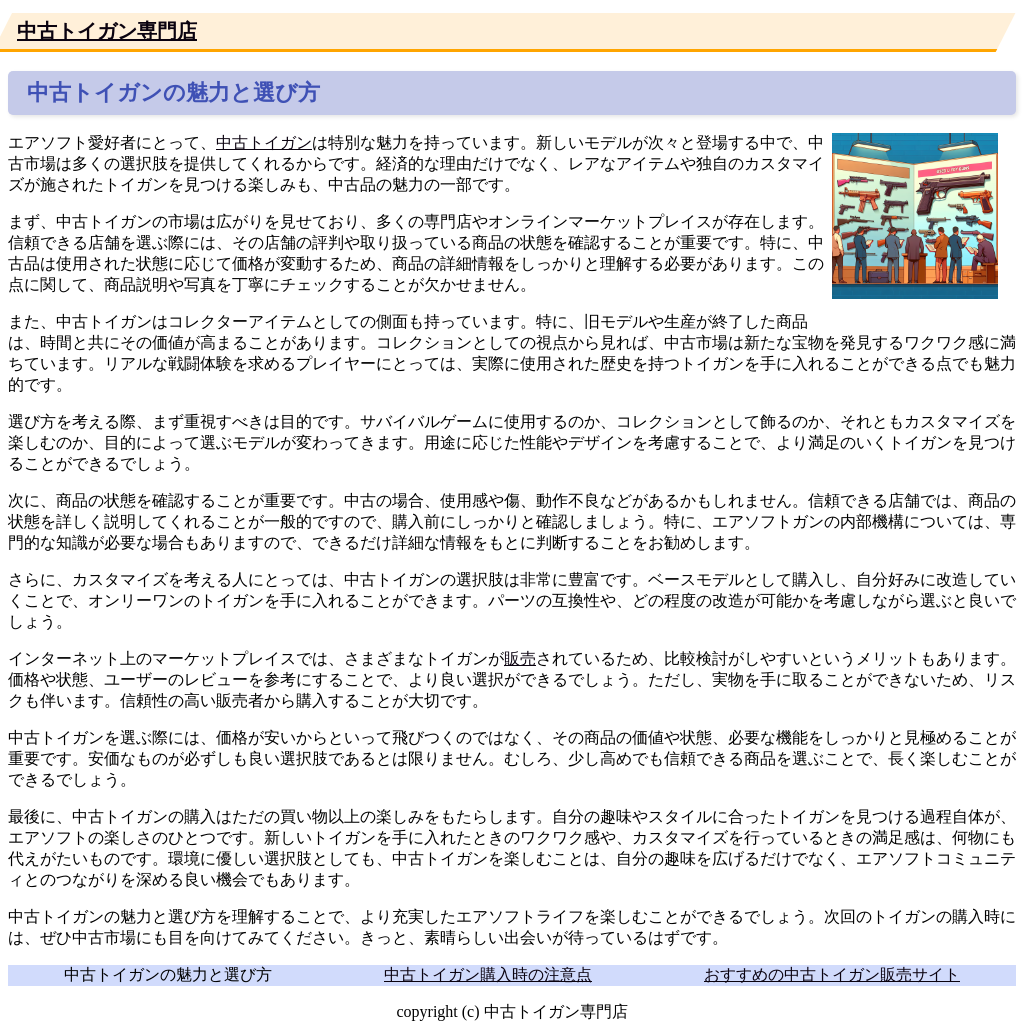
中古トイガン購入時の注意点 (488, 974)
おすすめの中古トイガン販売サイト (832, 974)
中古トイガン (264, 142)
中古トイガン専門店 (107, 31)
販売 (520, 658)
